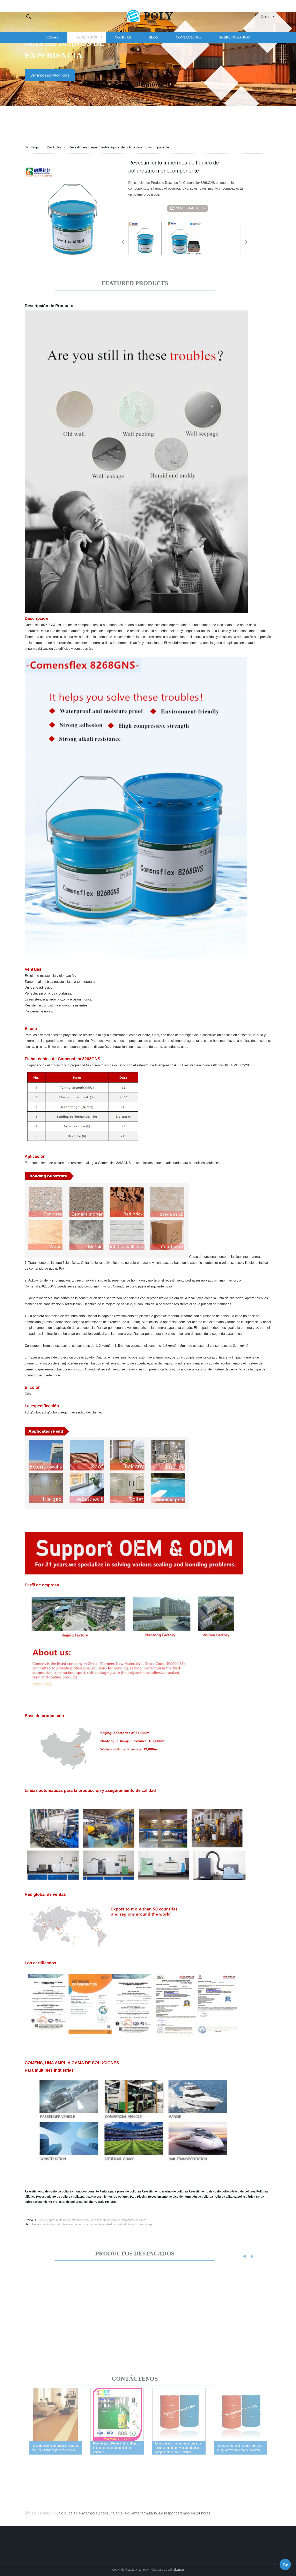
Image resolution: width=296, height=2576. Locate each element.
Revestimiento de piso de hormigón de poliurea (180, 2196)
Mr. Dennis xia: (41, 2524)
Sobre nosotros (234, 52)
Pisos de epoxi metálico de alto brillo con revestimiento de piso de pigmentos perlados (92, 2220)
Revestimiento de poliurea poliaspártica (63, 2196)
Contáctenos (189, 52)
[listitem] (148, 240)
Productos (86, 52)
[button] (28, 17)
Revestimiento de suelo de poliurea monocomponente (62, 2191)
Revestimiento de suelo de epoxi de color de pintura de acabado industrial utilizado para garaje (92, 2224)
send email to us (187, 208)
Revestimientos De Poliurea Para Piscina (119, 2196)
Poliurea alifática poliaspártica (234, 2196)
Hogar (52, 52)
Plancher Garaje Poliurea (99, 2201)
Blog (153, 52)
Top (285, 2563)
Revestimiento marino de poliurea (165, 2191)
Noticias (123, 52)
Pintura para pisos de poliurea (120, 2191)
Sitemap (178, 2569)
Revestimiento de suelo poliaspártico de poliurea (222, 2191)
